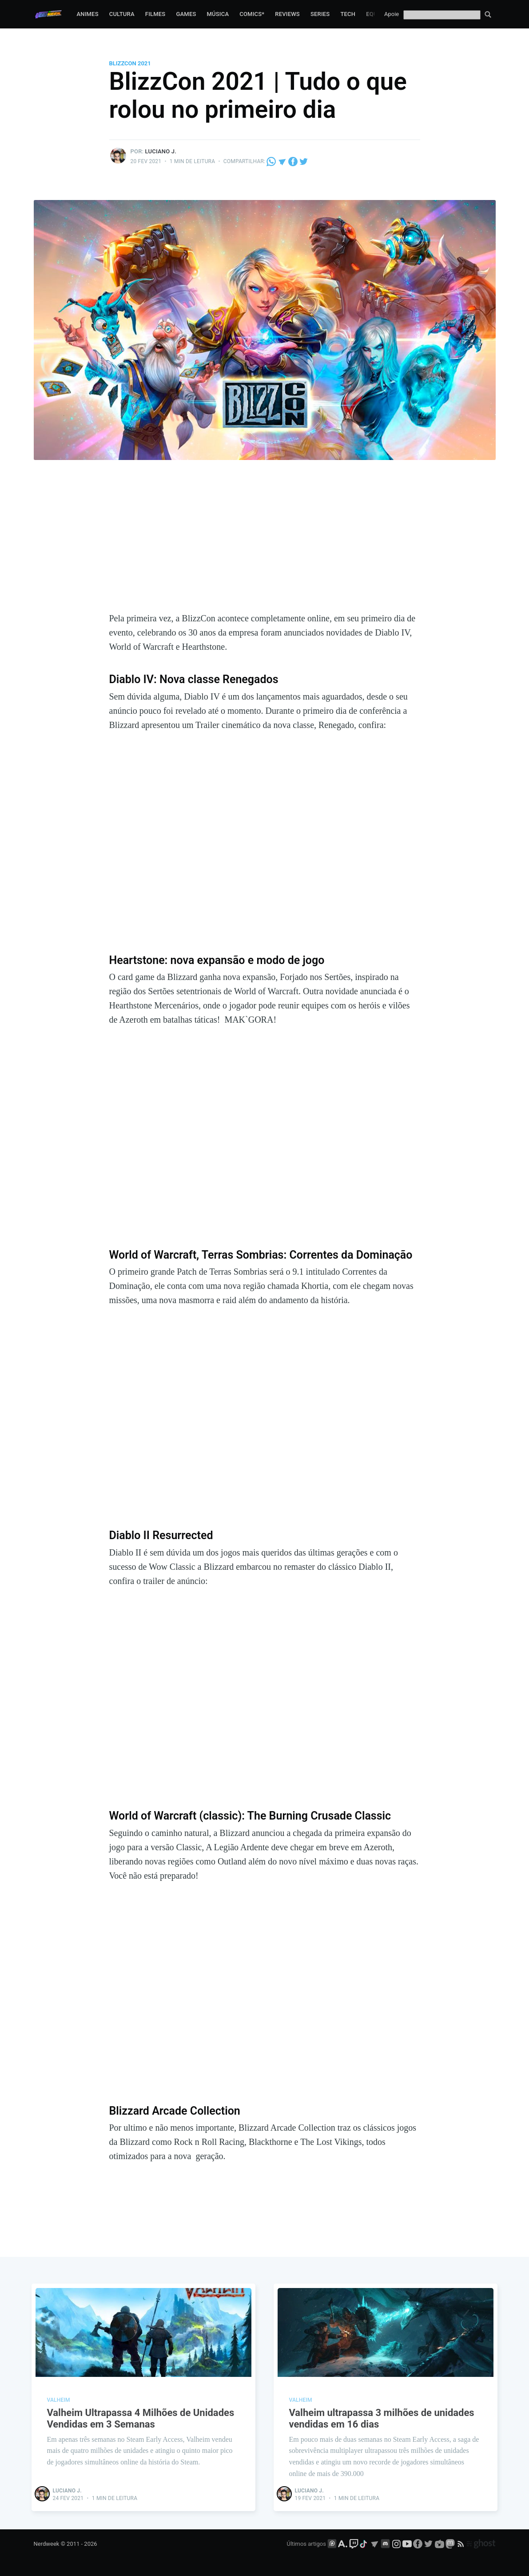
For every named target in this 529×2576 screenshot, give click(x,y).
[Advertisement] (265, 544)
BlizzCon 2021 (130, 63)
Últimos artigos (306, 2543)
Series (320, 14)
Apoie (391, 14)
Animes (87, 14)
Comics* (251, 14)
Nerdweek (47, 2543)
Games (186, 14)
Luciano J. (160, 151)
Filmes (155, 14)
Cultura (122, 14)
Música (218, 14)
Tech (347, 14)
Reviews (287, 14)
